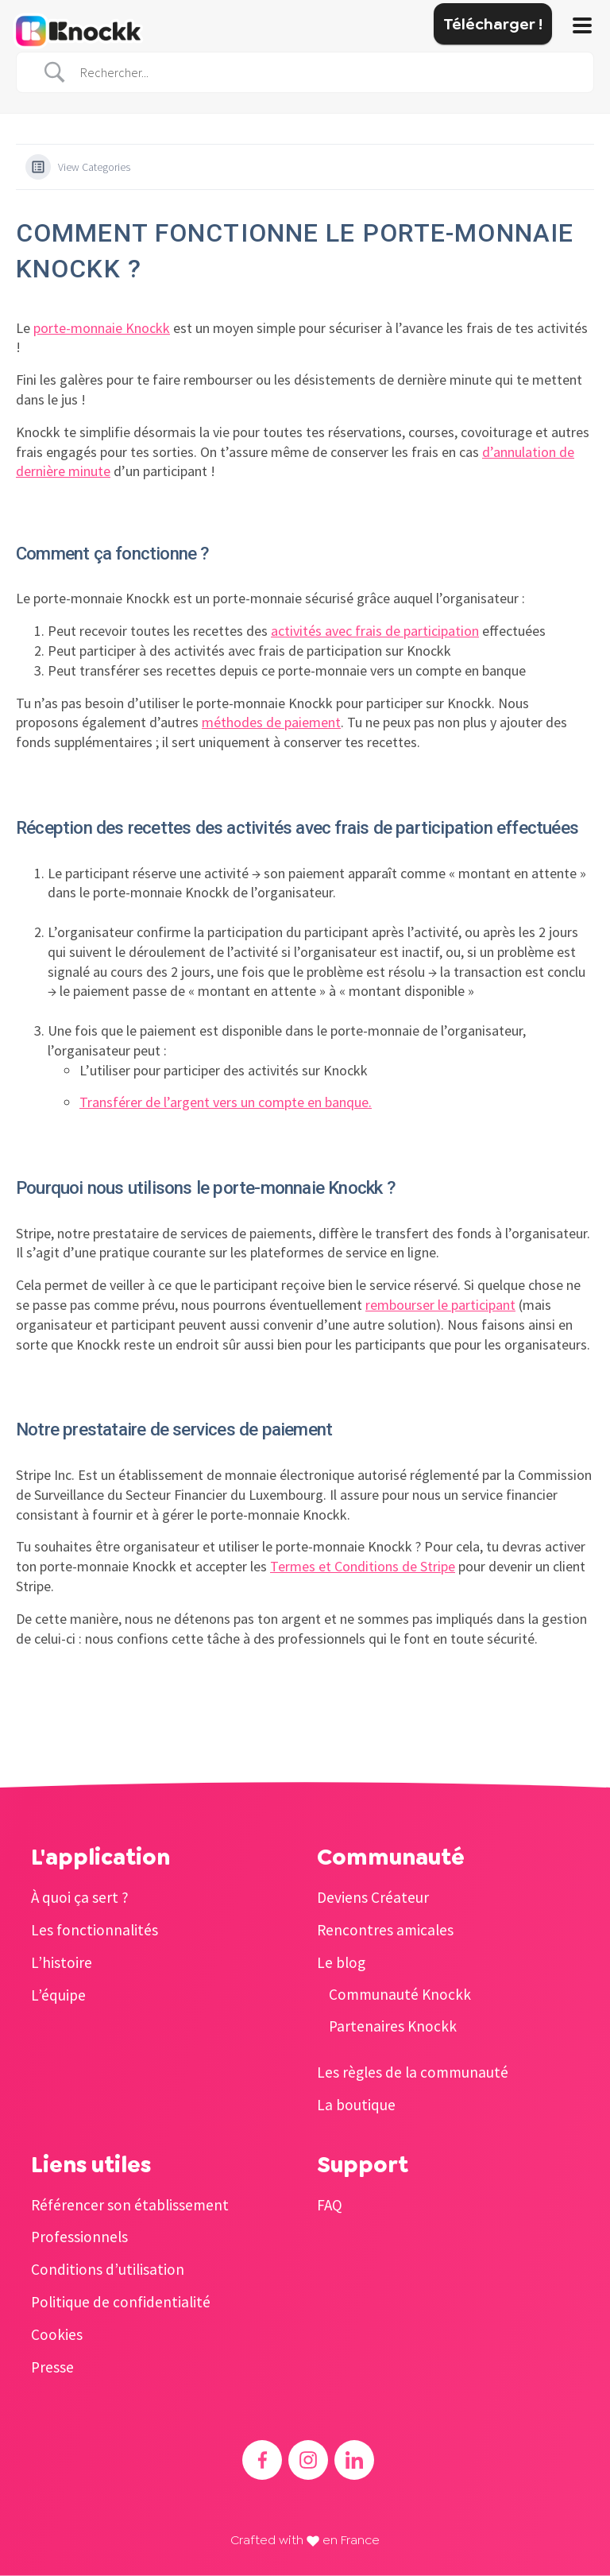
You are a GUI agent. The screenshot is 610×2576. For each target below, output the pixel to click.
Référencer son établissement (130, 2204)
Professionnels (79, 2236)
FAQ (329, 2204)
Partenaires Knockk (393, 2026)
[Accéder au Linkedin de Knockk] (354, 2460)
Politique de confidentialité (120, 2301)
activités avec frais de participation (375, 631)
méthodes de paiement (271, 722)
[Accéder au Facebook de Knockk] (262, 2460)
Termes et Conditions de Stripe (362, 1566)
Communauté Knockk (400, 1994)
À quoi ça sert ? (80, 1897)
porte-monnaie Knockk (101, 328)
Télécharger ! (492, 24)
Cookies (57, 2334)
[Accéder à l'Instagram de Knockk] (308, 2460)
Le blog (341, 1962)
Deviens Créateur (373, 1897)
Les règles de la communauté (412, 2072)
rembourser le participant (440, 1305)
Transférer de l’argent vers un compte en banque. (225, 1102)
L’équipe (58, 1995)
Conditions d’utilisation (107, 2269)
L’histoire (61, 1962)
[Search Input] (324, 73)
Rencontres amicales (385, 1929)
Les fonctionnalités (94, 1929)
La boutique (356, 2104)
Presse (52, 2367)
